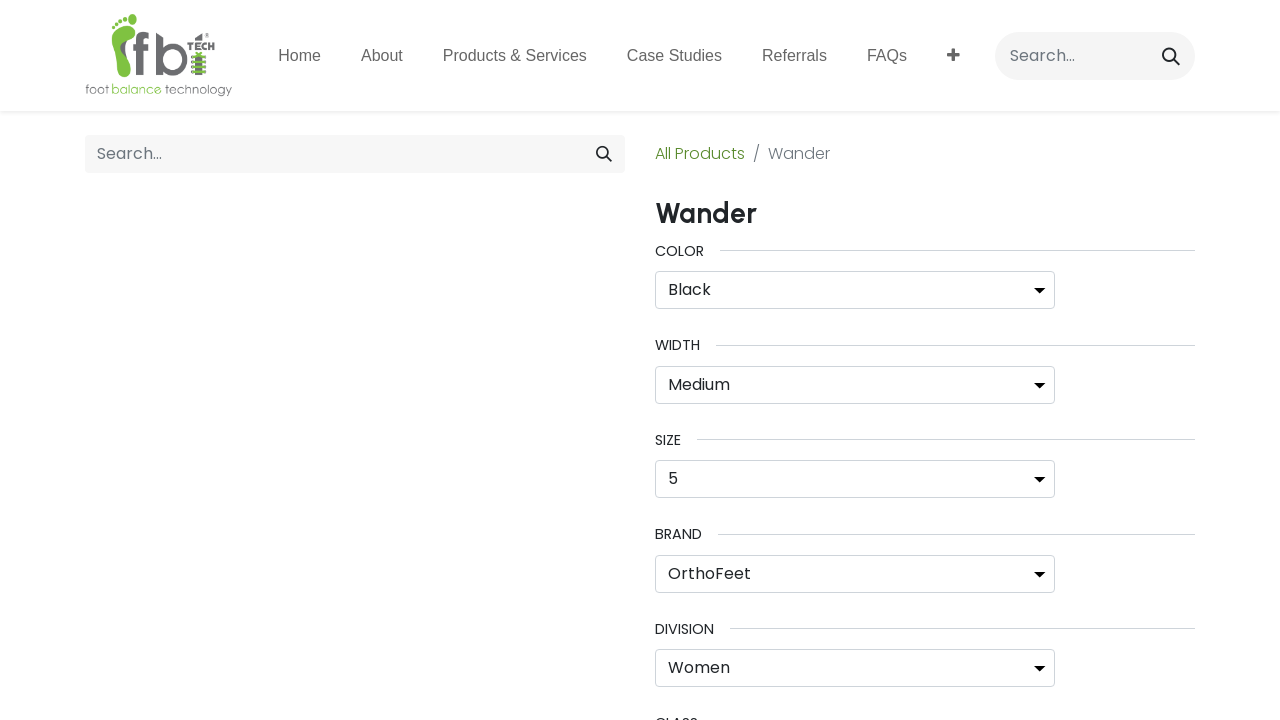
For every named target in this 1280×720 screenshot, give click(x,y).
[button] (953, 55)
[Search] (1171, 55)
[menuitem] (299, 55)
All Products (700, 153)
